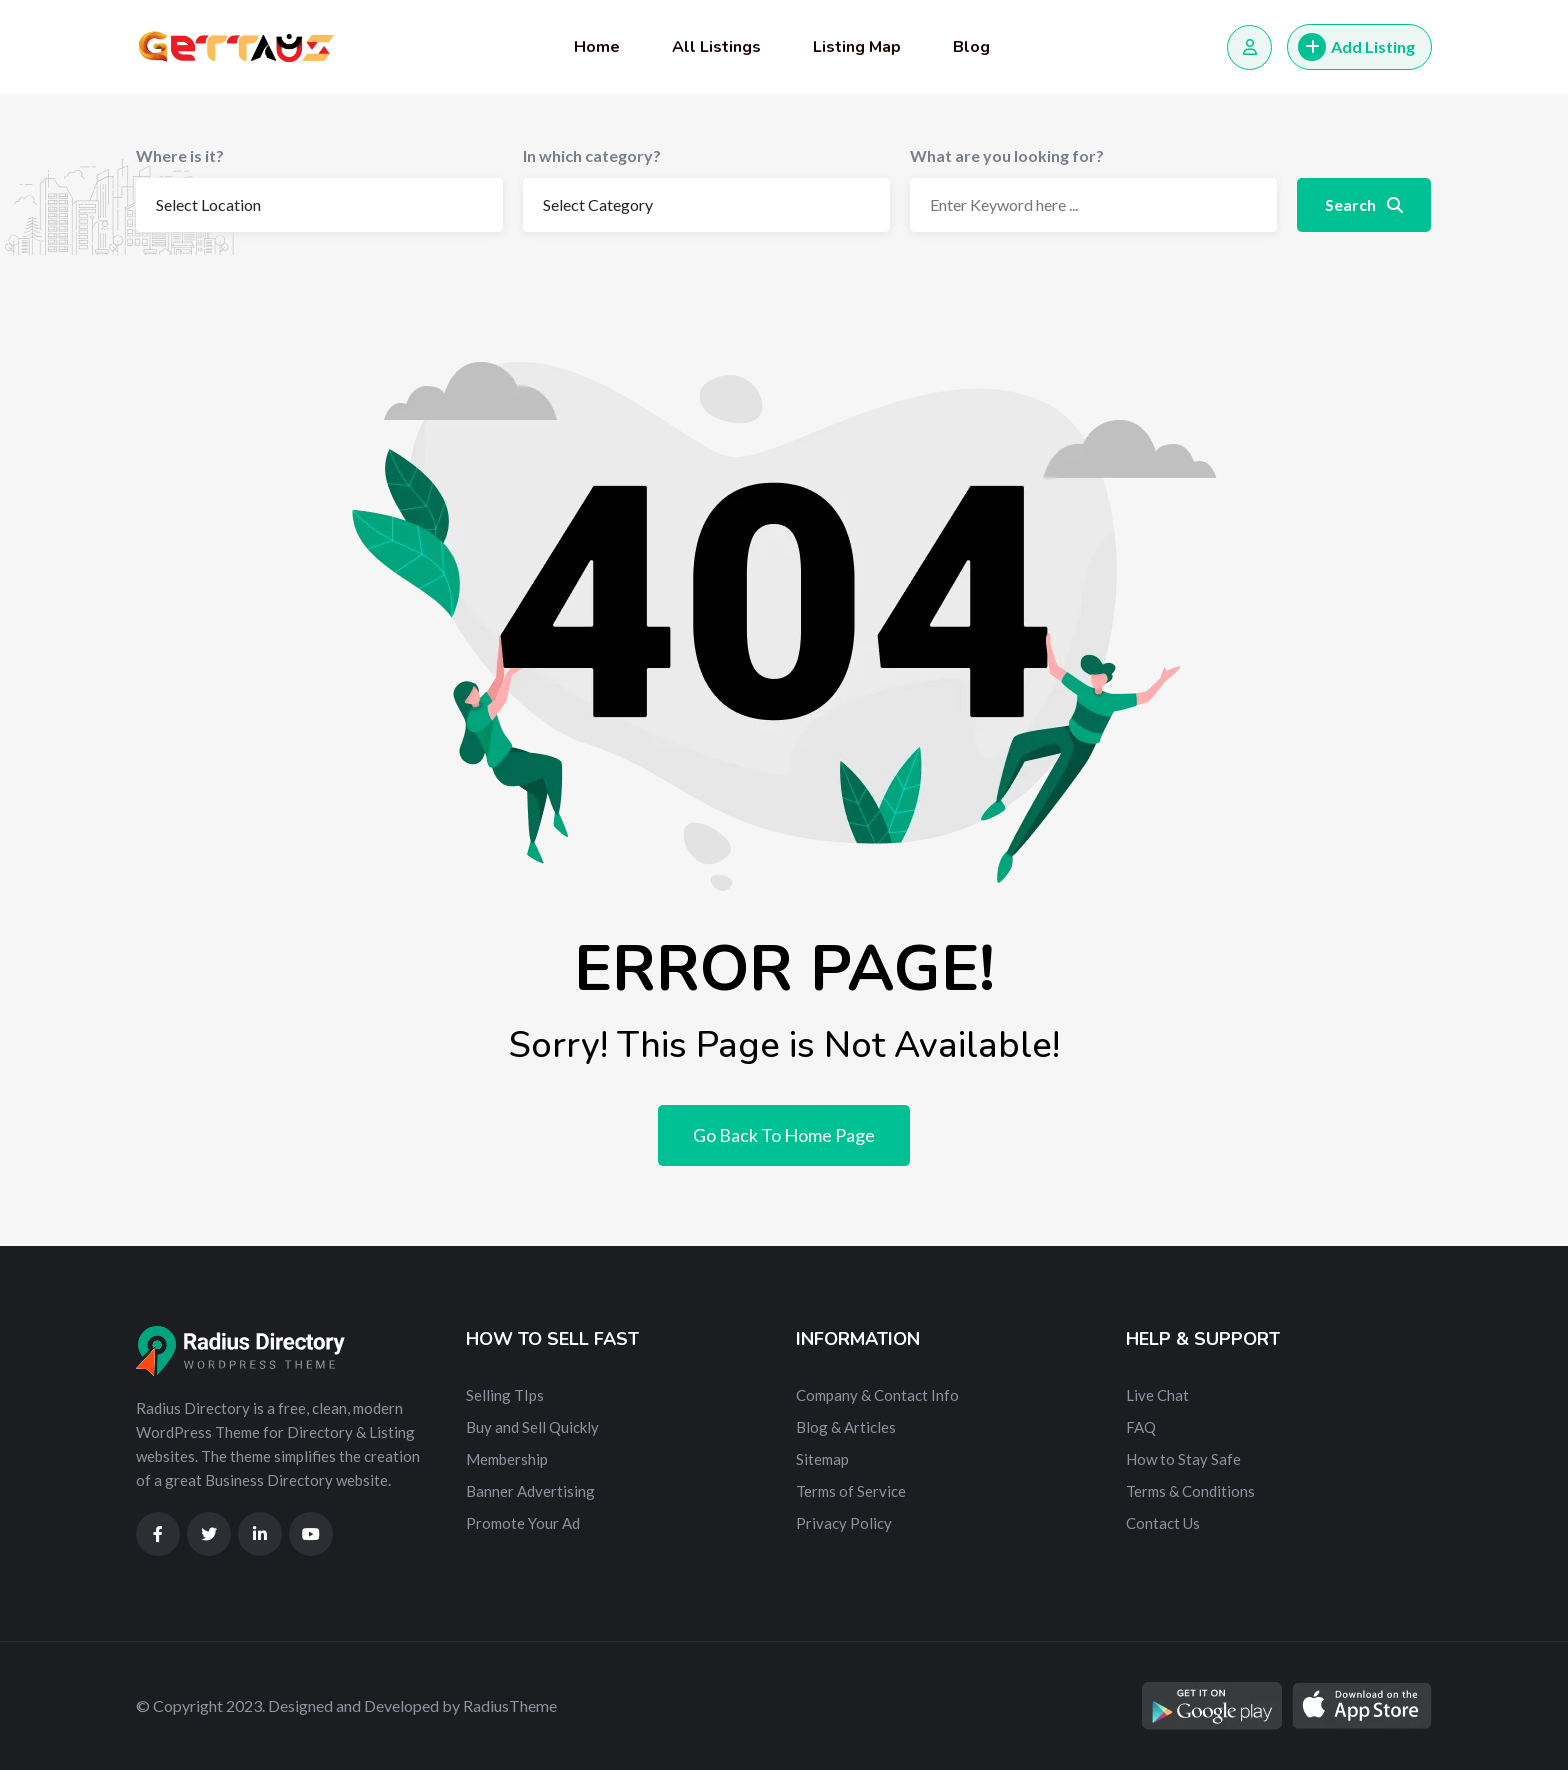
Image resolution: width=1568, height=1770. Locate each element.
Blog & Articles (846, 1427)
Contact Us (1163, 1523)
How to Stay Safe (1183, 1459)
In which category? (592, 155)
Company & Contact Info (877, 1395)
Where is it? (180, 155)
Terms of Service (851, 1491)
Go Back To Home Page (784, 1135)
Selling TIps (505, 1395)
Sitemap (822, 1459)
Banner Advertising (530, 1491)
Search (1364, 204)
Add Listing (1356, 47)
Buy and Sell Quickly (532, 1427)
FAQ (1141, 1427)
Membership (507, 1459)
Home (597, 47)
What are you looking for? (1007, 155)
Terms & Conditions (1190, 1491)
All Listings (716, 47)
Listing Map (857, 47)
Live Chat (1157, 1395)
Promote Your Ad (523, 1523)
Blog (971, 47)
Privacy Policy (844, 1523)
